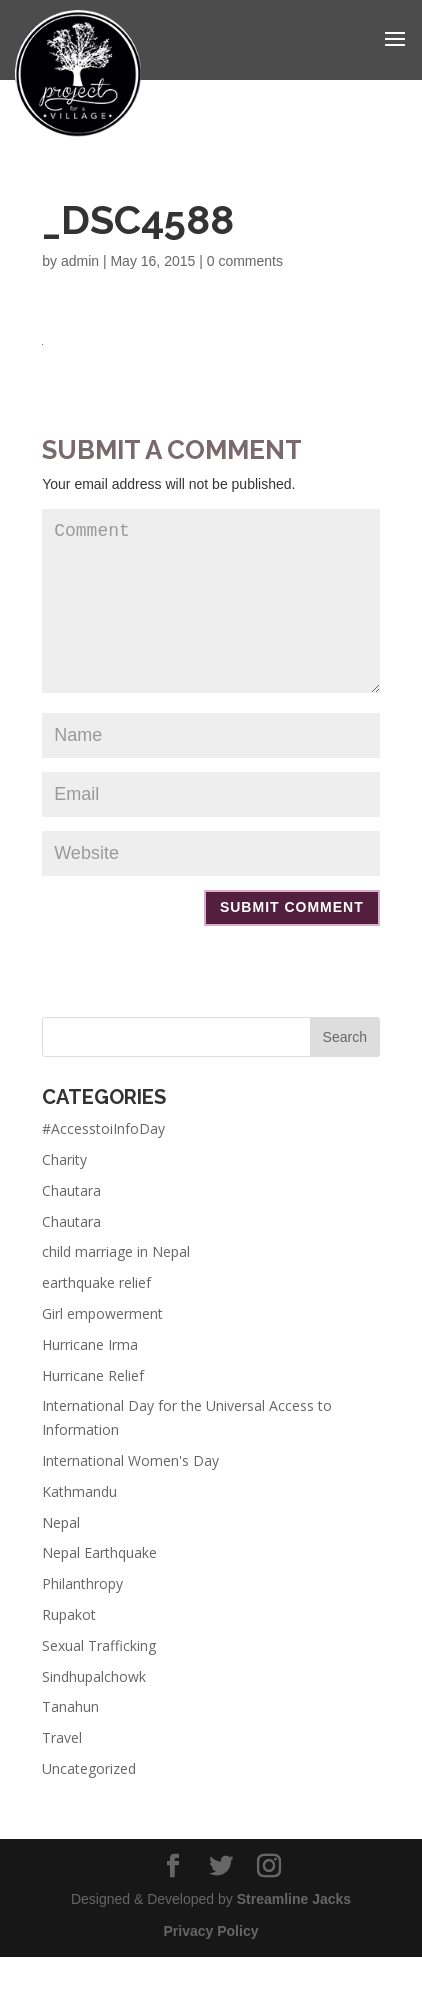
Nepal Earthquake (99, 1584)
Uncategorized (89, 1800)
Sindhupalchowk (94, 1708)
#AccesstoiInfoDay (103, 1160)
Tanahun (70, 1738)
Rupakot (69, 1646)
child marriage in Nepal (116, 1283)
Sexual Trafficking (99, 1677)
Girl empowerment (102, 1345)
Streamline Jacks (294, 1931)
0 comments (245, 261)
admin (80, 261)
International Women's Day (130, 1492)
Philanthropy (82, 1615)
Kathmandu (79, 1523)
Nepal (61, 1554)
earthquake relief (96, 1314)
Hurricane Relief (93, 1407)
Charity (64, 1191)
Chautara (71, 1222)
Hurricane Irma (90, 1376)
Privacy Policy (211, 1963)
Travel (62, 1769)
